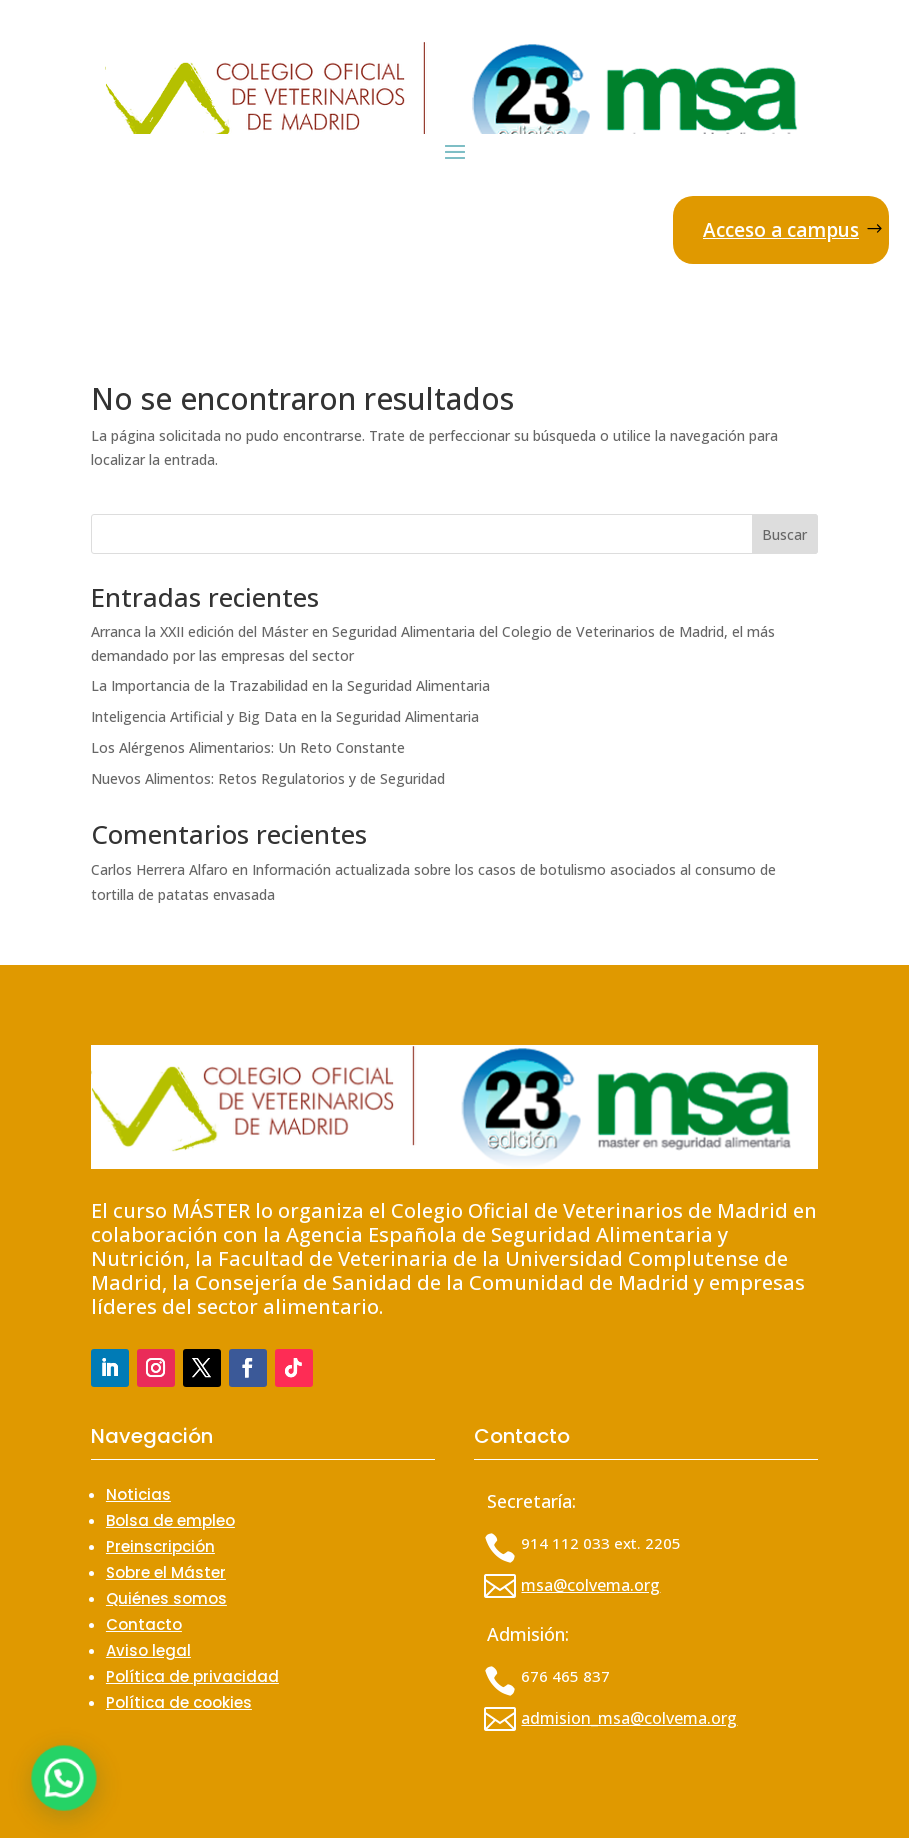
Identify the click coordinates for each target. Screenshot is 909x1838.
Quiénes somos (166, 1598)
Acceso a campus (781, 230)
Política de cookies (179, 1702)
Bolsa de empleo (170, 1520)
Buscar (784, 534)
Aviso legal (148, 1650)
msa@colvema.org (590, 1585)
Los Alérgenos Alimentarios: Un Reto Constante (248, 747)
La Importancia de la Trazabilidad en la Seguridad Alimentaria (290, 685)
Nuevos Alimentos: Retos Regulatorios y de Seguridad (268, 778)
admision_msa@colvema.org (629, 1718)
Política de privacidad (192, 1676)
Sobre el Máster (166, 1572)
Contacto (144, 1624)
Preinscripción (160, 1546)
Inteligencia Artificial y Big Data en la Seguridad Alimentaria (285, 716)
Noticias (138, 1494)
